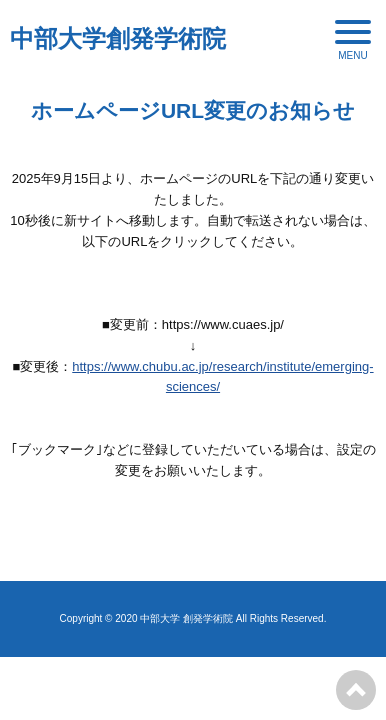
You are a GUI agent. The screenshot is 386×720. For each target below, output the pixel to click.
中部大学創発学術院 (118, 38)
